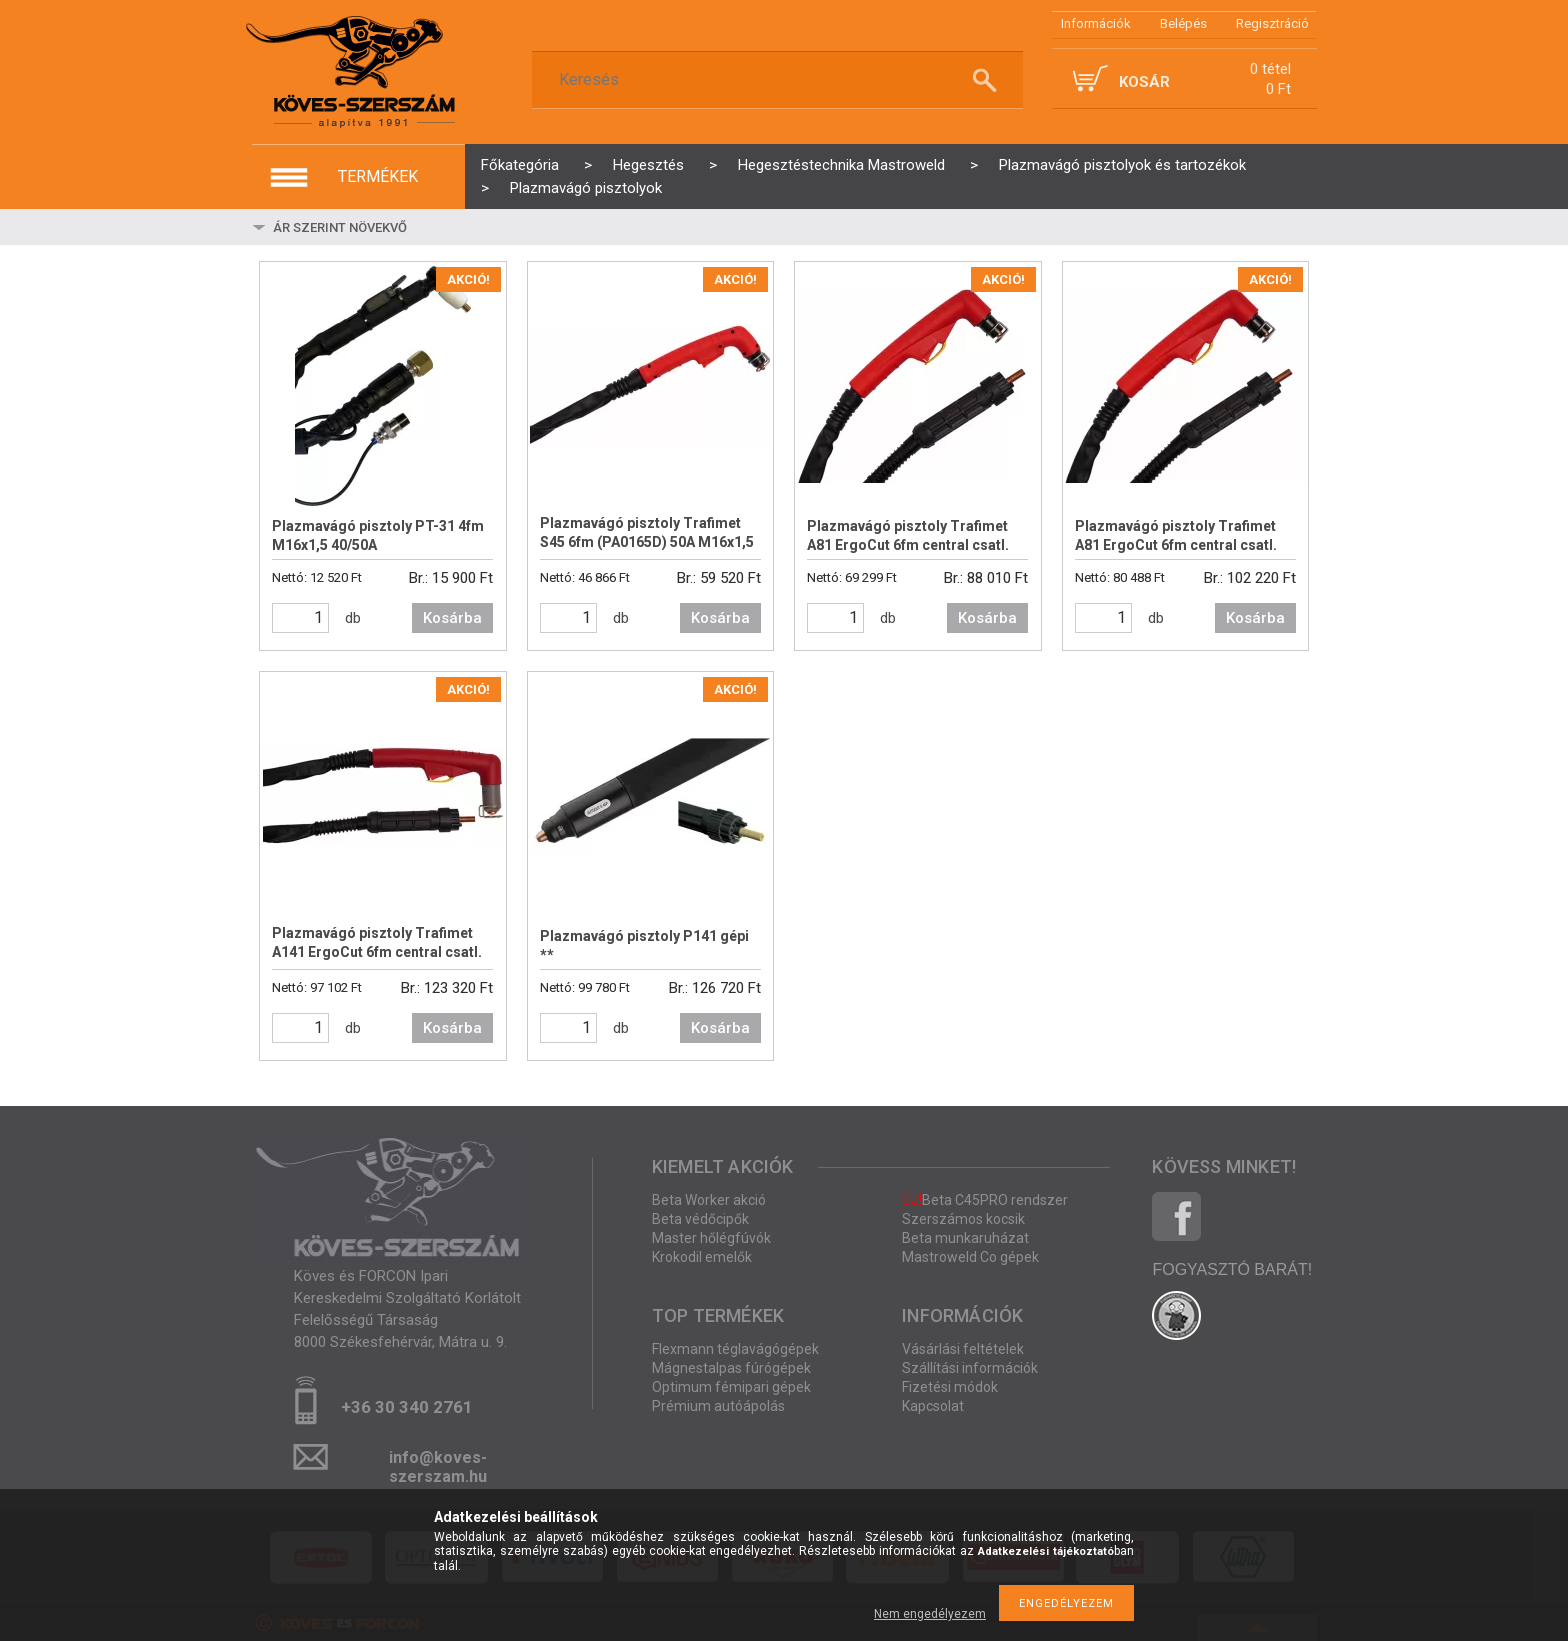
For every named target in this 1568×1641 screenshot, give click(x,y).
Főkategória (520, 165)
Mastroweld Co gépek (970, 1257)
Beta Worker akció (709, 1200)
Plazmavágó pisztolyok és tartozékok (1122, 165)
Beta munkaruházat (965, 1238)
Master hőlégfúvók (711, 1238)
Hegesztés (648, 165)
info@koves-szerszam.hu (438, 1463)
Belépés (1183, 23)
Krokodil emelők (702, 1257)
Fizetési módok (950, 1387)
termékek (378, 176)
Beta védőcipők (700, 1219)
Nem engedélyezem (930, 1614)
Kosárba (452, 618)
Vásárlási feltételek (963, 1349)
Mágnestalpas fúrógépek (731, 1368)
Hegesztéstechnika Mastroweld (841, 165)
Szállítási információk (970, 1368)
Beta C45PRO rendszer (985, 1200)
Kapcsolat (933, 1406)
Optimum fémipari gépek (731, 1387)
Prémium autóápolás (718, 1406)
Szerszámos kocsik (963, 1219)
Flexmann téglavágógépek (735, 1349)
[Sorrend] (389, 227)
